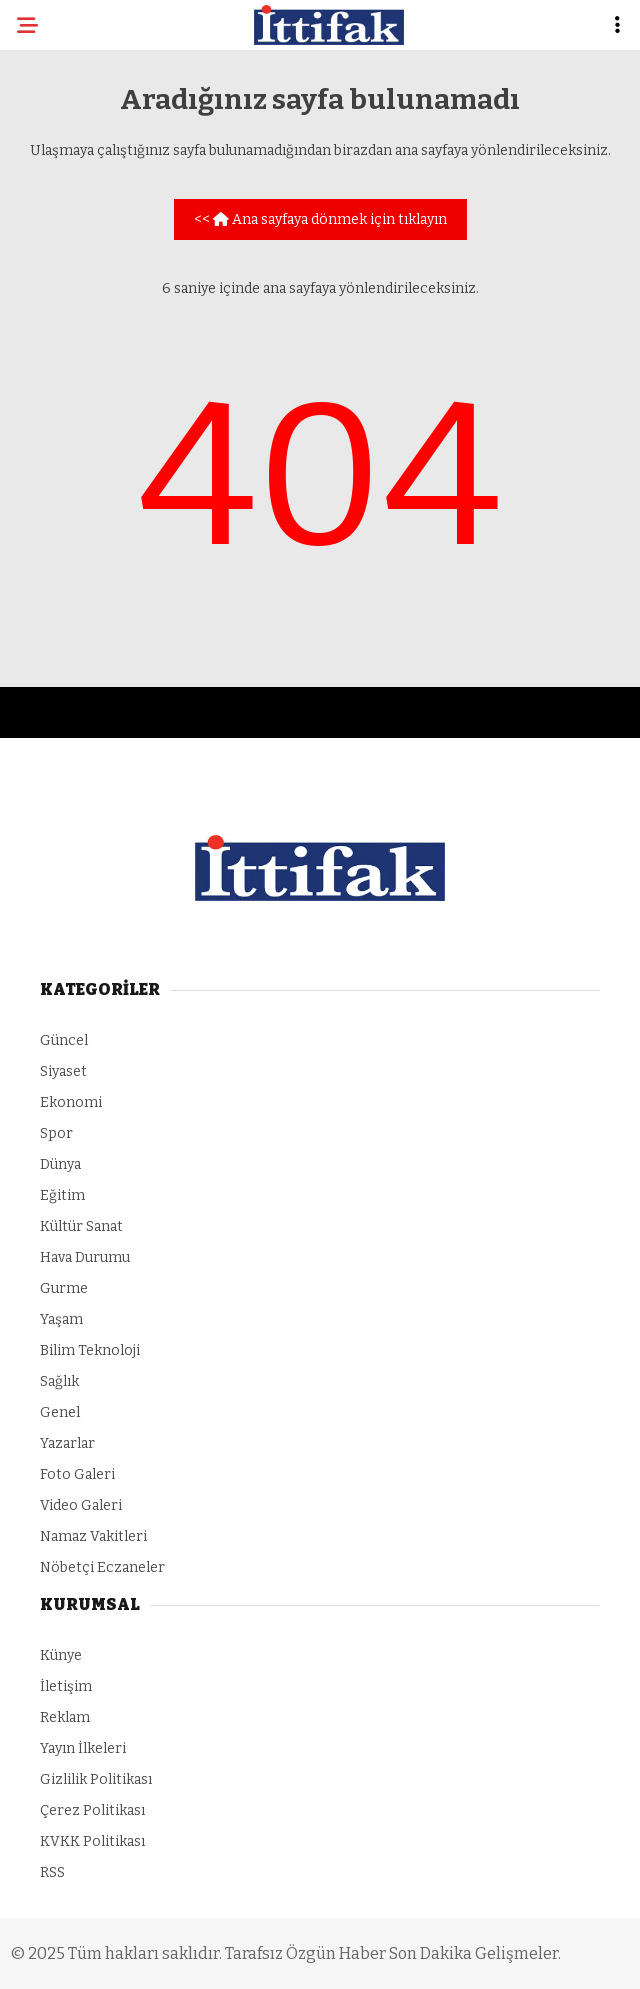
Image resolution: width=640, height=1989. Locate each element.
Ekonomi (71, 1102)
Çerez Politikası (92, 1810)
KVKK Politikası (92, 1841)
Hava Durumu (85, 1257)
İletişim (66, 1686)
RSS (52, 1872)
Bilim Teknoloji (90, 1350)
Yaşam (61, 1319)
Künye (61, 1655)
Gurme (64, 1288)
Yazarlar (67, 1443)
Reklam (65, 1717)
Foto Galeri (77, 1474)
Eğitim (62, 1195)
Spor (56, 1133)
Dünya (60, 1164)
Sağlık (59, 1381)
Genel (60, 1412)
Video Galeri (81, 1505)
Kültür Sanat (81, 1226)
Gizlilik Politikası (96, 1779)
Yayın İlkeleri (83, 1748)
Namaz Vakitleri (93, 1536)
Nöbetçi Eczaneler (102, 1567)
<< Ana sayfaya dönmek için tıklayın (320, 219)
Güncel (64, 1040)
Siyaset (63, 1071)
